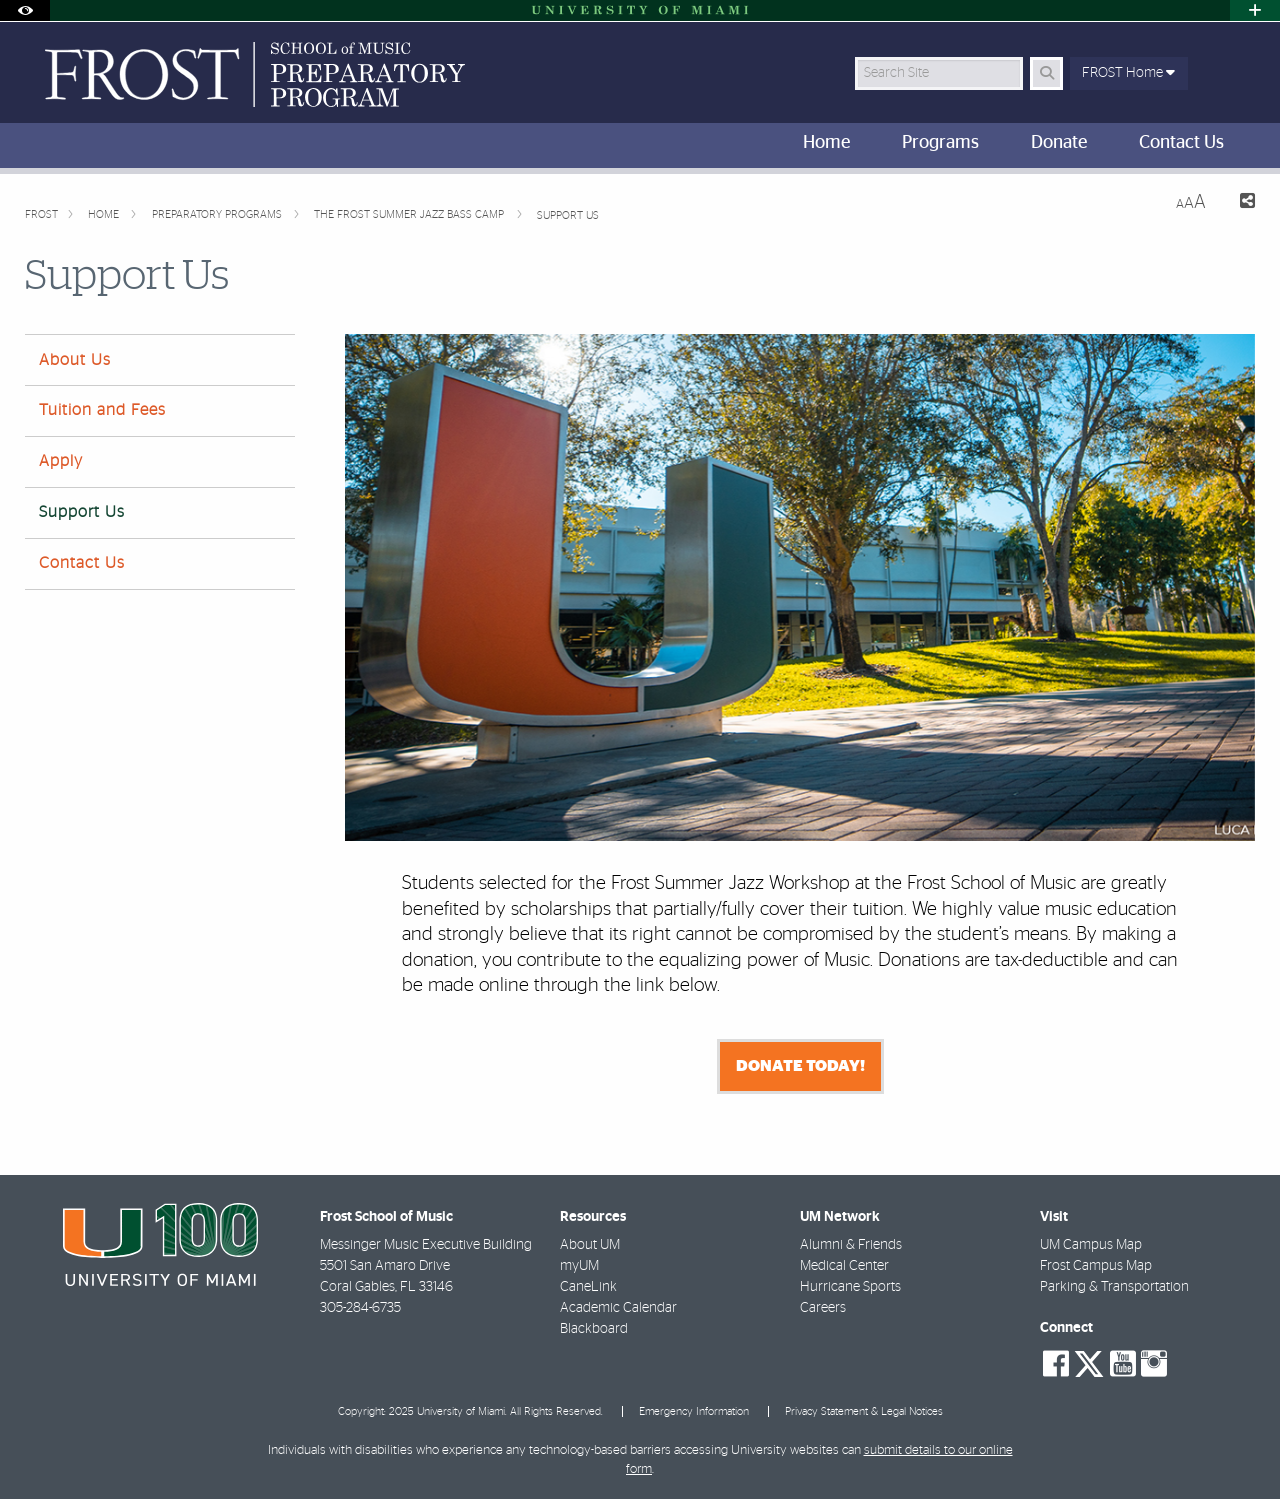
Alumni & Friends (851, 1245)
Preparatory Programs (218, 214)
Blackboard (594, 1329)
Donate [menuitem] (1059, 143)
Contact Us (82, 563)
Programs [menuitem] (940, 143)
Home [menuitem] (826, 143)
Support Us (568, 215)
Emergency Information (694, 1411)
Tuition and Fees (102, 410)
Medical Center (844, 1266)
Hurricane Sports (850, 1287)
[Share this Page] (1238, 203)
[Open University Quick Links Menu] (1255, 10)
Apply (61, 461)
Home (105, 214)
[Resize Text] (1191, 202)
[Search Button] (1046, 73)
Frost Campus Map (1096, 1266)
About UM (590, 1245)
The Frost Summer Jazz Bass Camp (410, 214)
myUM (579, 1266)
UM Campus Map (1091, 1245)
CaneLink (588, 1287)
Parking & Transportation (1114, 1287)
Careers (823, 1308)
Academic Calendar (618, 1308)
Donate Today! (800, 1066)
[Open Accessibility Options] (25, 10)
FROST (41, 214)
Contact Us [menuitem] (1181, 143)
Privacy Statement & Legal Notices (864, 1411)
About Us (75, 360)
